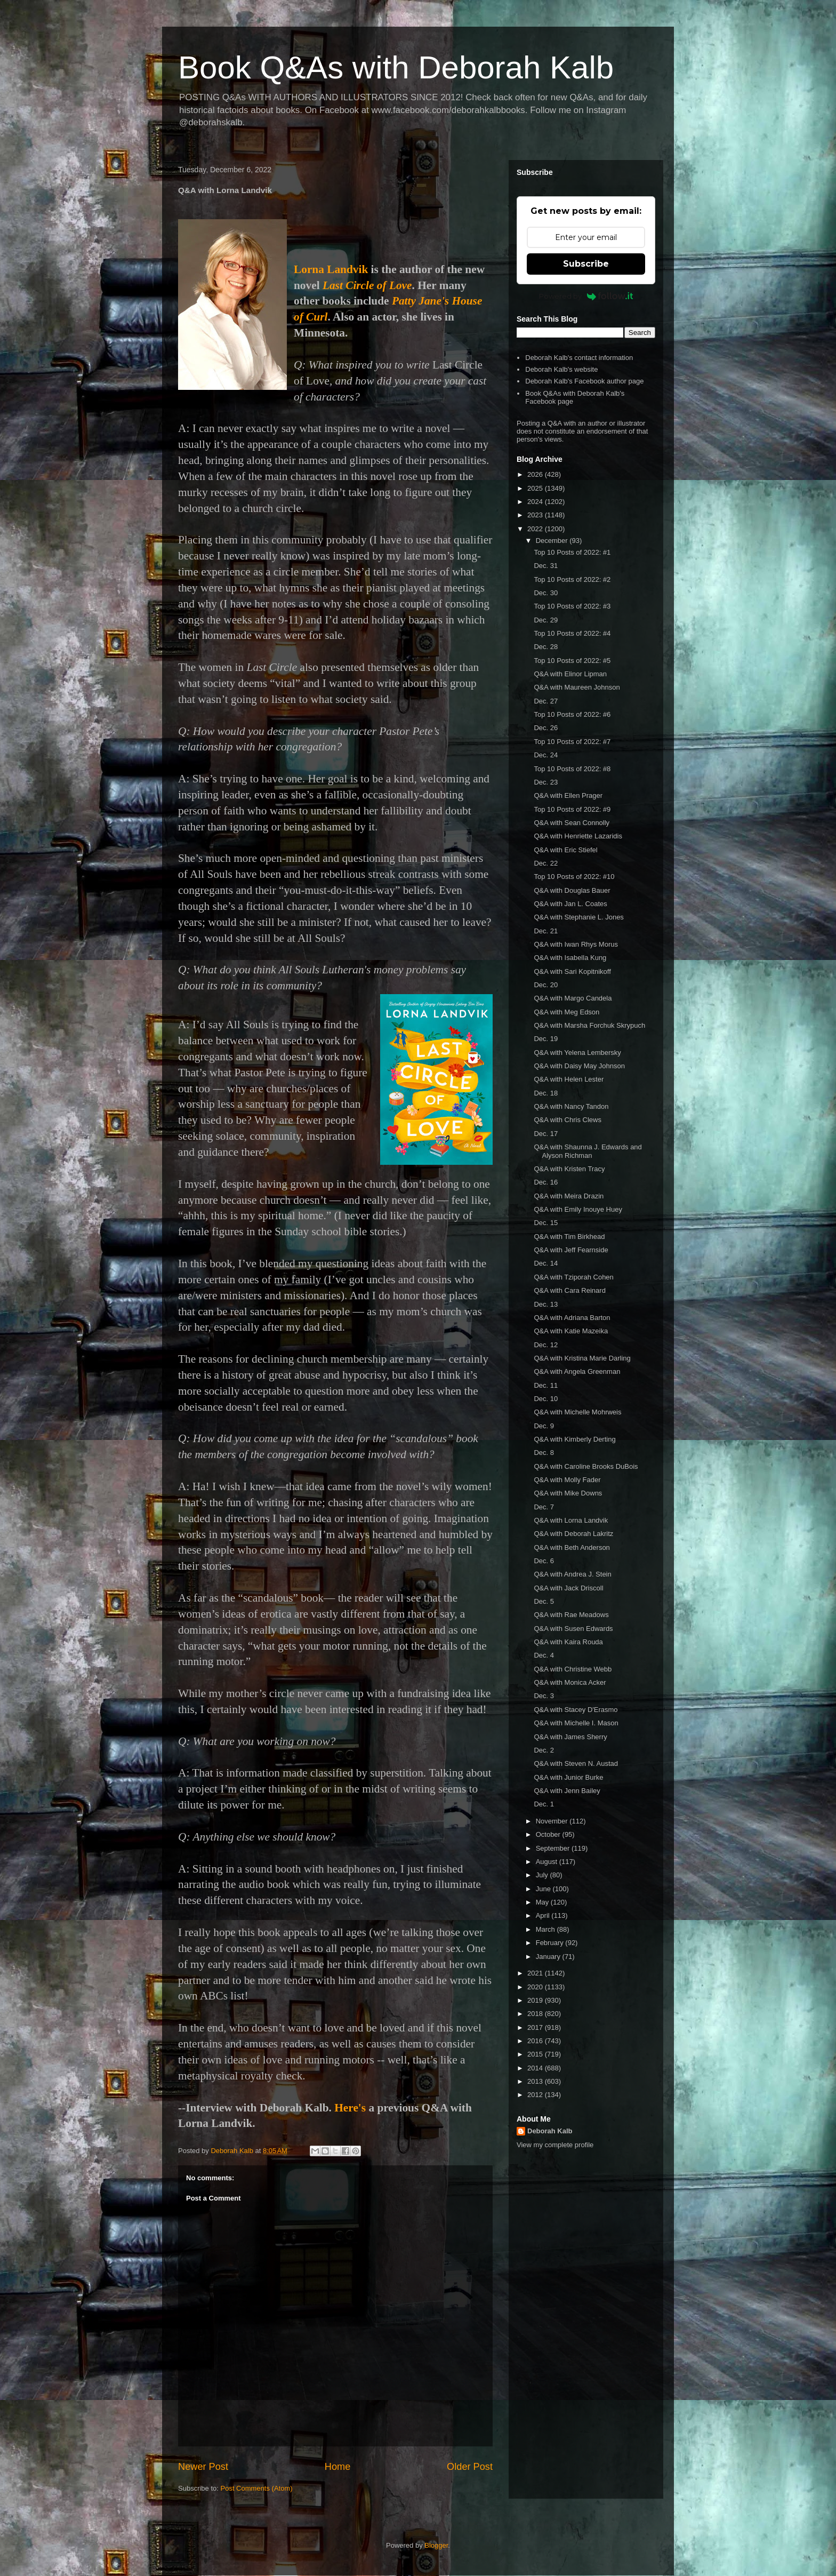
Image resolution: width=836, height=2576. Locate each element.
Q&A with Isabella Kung (570, 958)
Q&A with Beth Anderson (571, 1547)
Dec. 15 (546, 1223)
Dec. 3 (544, 1696)
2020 (536, 1987)
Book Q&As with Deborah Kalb (396, 67)
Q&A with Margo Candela (573, 998)
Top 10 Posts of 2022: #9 (572, 809)
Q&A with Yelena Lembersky (577, 1053)
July (543, 1875)
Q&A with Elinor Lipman (570, 674)
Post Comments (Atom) (257, 2488)
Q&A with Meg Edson (566, 1012)
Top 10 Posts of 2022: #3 (572, 606)
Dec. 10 (546, 1399)
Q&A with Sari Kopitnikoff (572, 971)
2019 (536, 2000)
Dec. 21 (546, 931)
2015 (536, 2054)
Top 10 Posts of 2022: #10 (574, 877)
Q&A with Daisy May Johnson (579, 1066)
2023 (536, 515)
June (544, 1889)
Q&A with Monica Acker (570, 1682)
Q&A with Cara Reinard (569, 1290)
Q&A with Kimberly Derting (574, 1439)
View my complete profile (555, 2145)
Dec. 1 (544, 1804)
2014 (536, 2068)
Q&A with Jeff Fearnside (571, 1250)
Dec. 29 (546, 620)
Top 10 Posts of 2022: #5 (572, 661)
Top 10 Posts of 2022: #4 (572, 633)
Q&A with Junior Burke (568, 1777)
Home (338, 2466)
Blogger (436, 2545)
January (549, 1957)
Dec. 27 (546, 701)
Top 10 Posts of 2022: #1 (572, 552)
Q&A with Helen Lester (569, 1079)
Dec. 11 (546, 1385)
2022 (536, 529)
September (554, 1848)
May (543, 1902)
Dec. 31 (546, 566)
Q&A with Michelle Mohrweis (577, 1412)
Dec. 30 (546, 593)
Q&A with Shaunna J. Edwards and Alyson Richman (587, 1151)
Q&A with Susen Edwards (573, 1629)
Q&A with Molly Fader (567, 1480)
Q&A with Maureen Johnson (577, 687)
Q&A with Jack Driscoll (568, 1588)
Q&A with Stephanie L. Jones (578, 917)
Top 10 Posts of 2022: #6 (572, 714)
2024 (536, 502)
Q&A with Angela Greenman (577, 1371)
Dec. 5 (544, 1601)
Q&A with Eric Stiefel (565, 850)
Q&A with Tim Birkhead (569, 1237)
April (544, 1915)
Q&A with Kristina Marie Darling (582, 1358)
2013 (536, 2081)
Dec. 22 (546, 863)
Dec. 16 (546, 1182)
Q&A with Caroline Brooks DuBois (586, 1466)
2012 (536, 2095)
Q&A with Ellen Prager (568, 795)
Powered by (586, 296)
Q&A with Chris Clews (567, 1120)
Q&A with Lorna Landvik (571, 1520)
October (549, 1834)
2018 (536, 2014)
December (553, 541)
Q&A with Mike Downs (568, 1493)
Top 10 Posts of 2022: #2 (572, 579)
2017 (536, 2027)
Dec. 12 (546, 1345)
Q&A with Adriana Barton (572, 1318)
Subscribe (586, 264)
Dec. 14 (546, 1263)
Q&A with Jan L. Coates (570, 904)
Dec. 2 (544, 1750)
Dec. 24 (546, 755)
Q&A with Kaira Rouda (568, 1642)
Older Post (470, 2466)
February (551, 1943)
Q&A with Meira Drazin (569, 1196)
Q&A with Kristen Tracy (569, 1169)
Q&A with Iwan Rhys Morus (576, 944)
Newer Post (203, 2466)
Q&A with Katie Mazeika (571, 1331)
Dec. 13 (546, 1304)
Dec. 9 (544, 1426)
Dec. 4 (544, 1655)
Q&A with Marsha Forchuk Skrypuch (589, 1025)
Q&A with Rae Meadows (571, 1615)
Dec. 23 (546, 782)
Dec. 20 (546, 985)
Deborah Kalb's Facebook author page (584, 381)
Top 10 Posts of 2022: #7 (572, 742)
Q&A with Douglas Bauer (572, 890)
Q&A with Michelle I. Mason (576, 1723)
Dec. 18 (546, 1093)
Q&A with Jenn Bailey (567, 1791)
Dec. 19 (546, 1039)
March (546, 1929)
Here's (350, 2107)
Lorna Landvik (331, 269)
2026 (536, 474)
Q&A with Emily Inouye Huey (578, 1209)
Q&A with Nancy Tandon (571, 1106)
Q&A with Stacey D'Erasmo (575, 1710)
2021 (536, 1973)
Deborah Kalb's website (561, 369)
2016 (536, 2041)
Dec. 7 (544, 1507)
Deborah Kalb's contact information (579, 358)
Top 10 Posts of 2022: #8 (572, 769)
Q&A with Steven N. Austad (576, 1763)
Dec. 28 (546, 647)
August (547, 1862)
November (553, 1821)
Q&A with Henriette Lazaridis (578, 836)
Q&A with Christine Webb (573, 1669)
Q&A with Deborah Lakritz (573, 1534)
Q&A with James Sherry (570, 1737)
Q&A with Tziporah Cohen (573, 1277)
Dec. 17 (546, 1134)
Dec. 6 (544, 1561)
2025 (536, 488)
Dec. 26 (546, 728)
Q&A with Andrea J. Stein (572, 1574)
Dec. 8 (544, 1453)
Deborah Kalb (550, 2131)
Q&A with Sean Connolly (571, 823)
